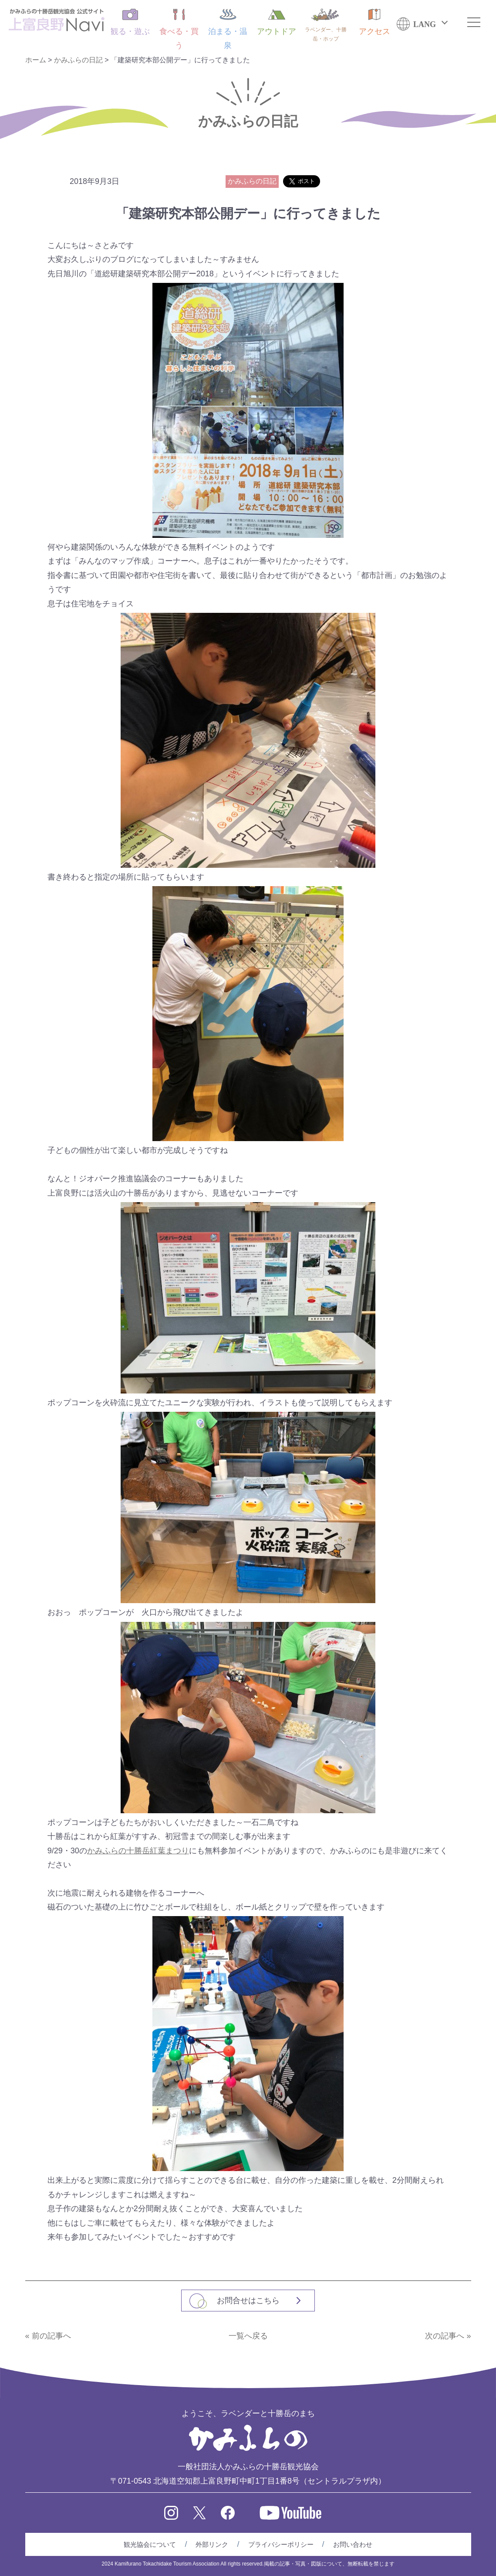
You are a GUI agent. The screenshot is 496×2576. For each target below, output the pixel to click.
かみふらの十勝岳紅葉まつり (138, 1850)
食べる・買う (179, 29)
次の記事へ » (448, 2335)
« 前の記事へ (48, 2335)
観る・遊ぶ (130, 22)
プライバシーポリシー (281, 2544)
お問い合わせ (352, 2544)
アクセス (374, 22)
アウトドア (276, 22)
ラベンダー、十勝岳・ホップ (326, 25)
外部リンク (212, 2544)
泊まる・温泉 (227, 29)
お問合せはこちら (248, 2300)
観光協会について (150, 2544)
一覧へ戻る (248, 2335)
